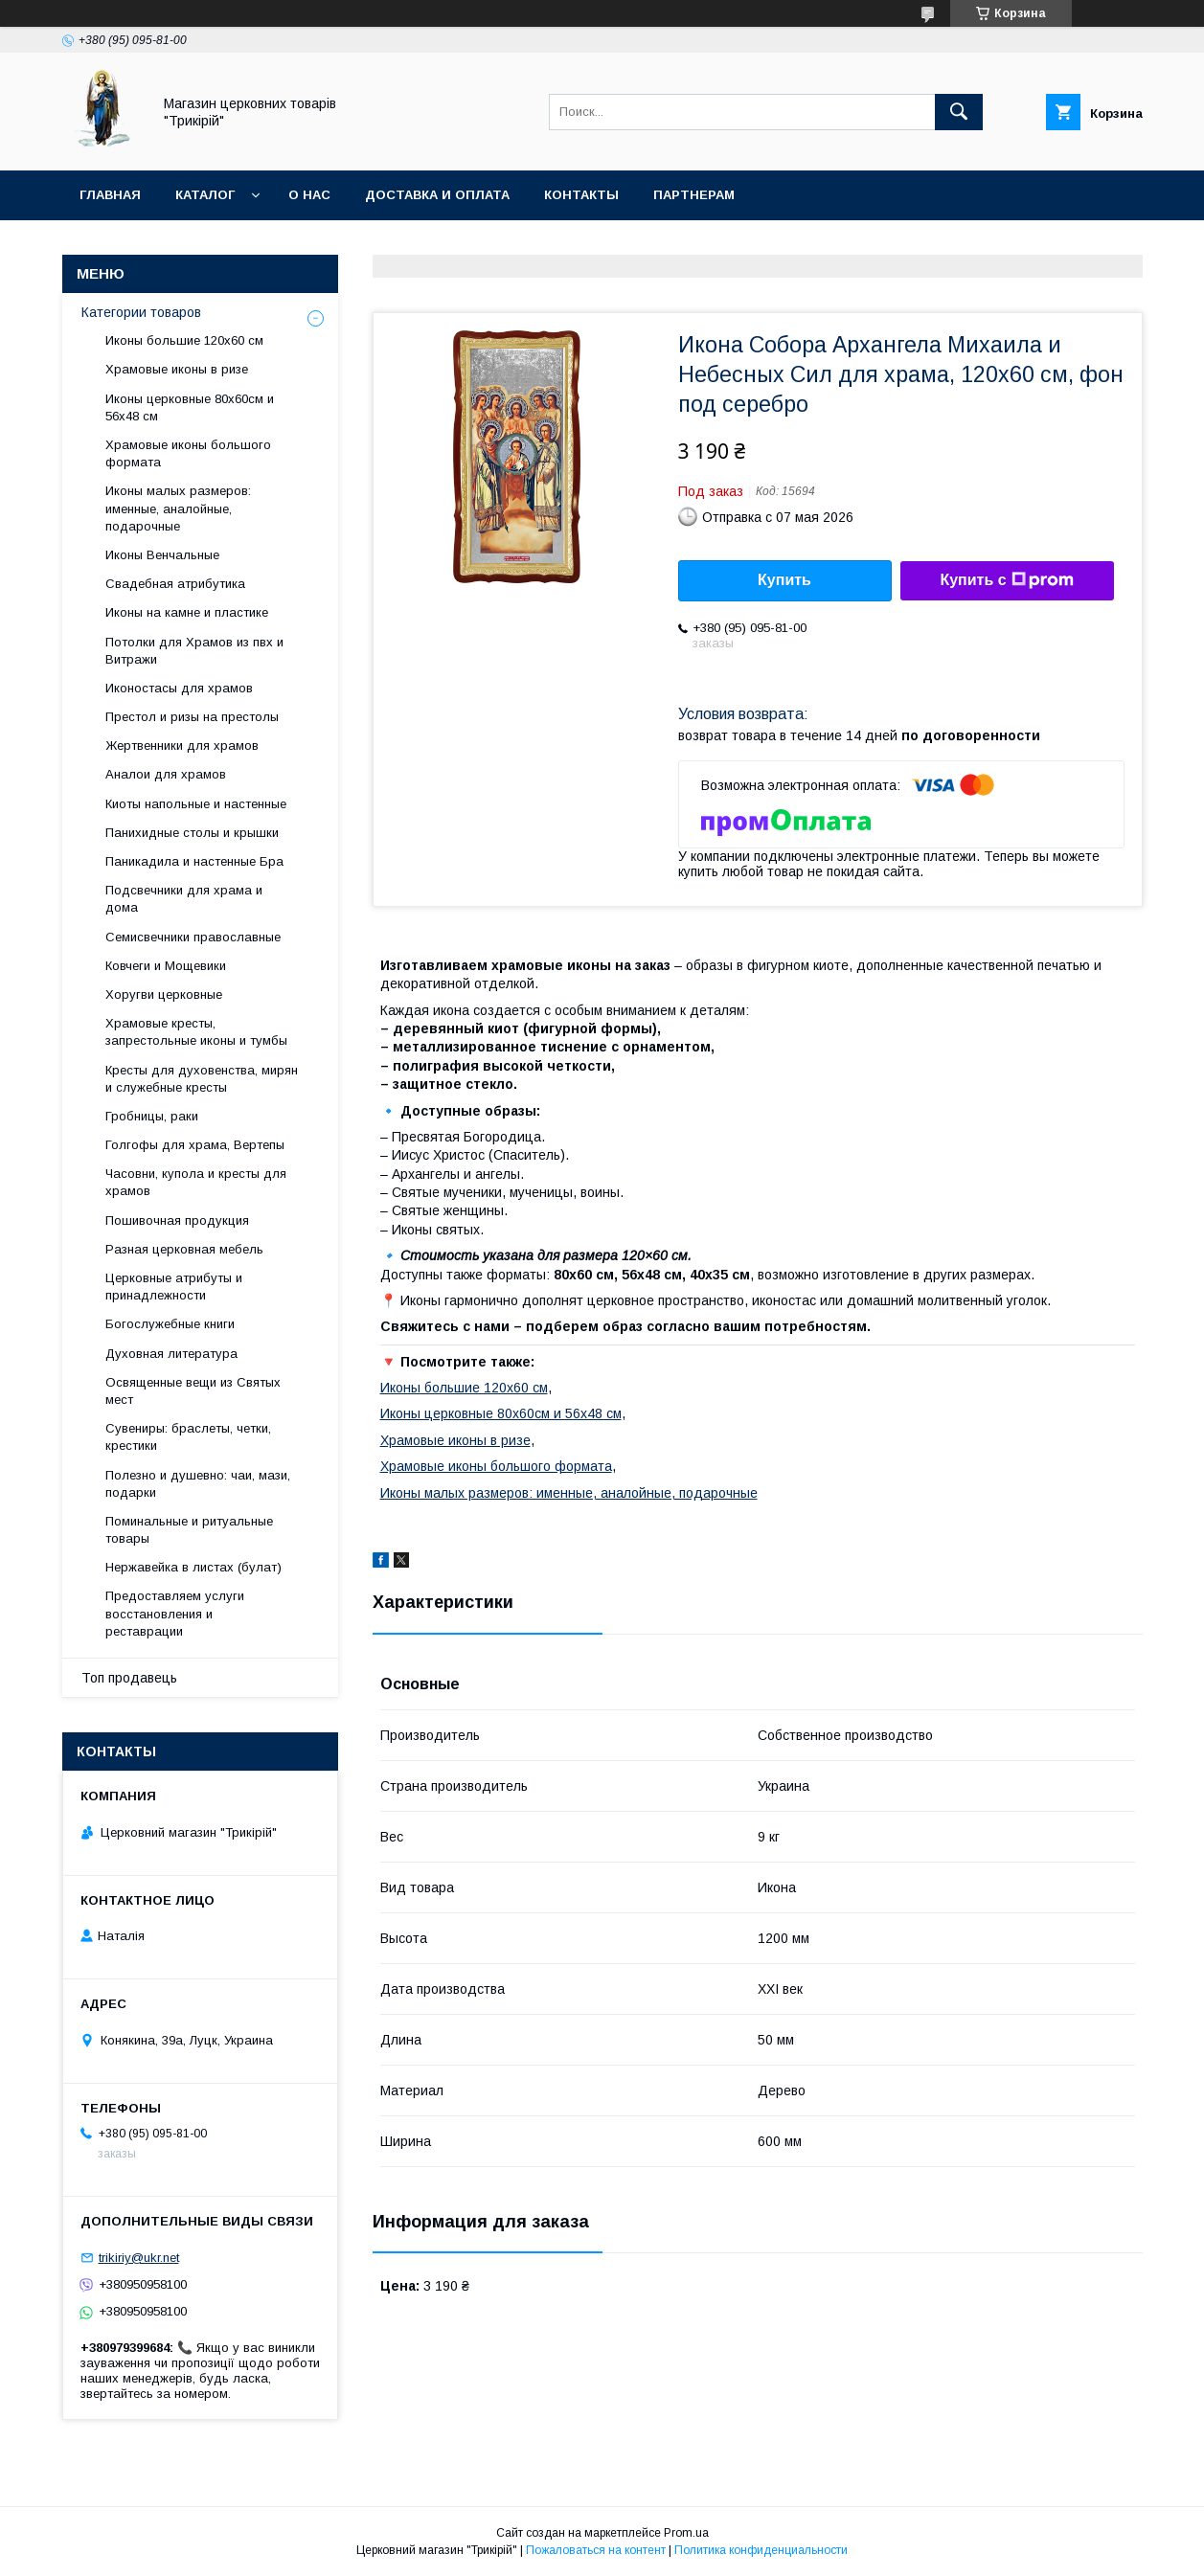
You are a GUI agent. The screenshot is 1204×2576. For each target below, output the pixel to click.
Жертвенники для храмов (182, 745)
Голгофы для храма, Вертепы (194, 1145)
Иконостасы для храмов (179, 688)
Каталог (205, 195)
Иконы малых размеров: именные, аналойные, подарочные (569, 1493)
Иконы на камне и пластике (186, 612)
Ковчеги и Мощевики (165, 966)
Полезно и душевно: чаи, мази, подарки (197, 1484)
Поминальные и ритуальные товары (189, 1530)
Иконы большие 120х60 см (464, 1387)
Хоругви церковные (163, 994)
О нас (309, 195)
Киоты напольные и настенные (195, 804)
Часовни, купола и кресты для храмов (195, 1182)
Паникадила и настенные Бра (194, 861)
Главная (110, 195)
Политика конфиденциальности (761, 2550)
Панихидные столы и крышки (192, 832)
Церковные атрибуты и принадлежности (173, 1286)
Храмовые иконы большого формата (496, 1466)
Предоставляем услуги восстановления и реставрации (174, 1613)
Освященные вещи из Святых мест (193, 1391)
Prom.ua (686, 2533)
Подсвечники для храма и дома (183, 899)
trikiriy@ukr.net (139, 2257)
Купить (784, 580)
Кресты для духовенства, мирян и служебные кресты (201, 1079)
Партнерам (694, 195)
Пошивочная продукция (177, 1220)
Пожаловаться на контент (596, 2550)
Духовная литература (171, 1353)
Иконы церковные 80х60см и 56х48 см (501, 1413)
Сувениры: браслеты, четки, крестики (188, 1437)
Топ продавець (129, 1677)
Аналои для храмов (165, 774)
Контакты (581, 195)
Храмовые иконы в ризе (455, 1440)
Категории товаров (141, 312)
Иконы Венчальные (162, 555)
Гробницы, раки (151, 1116)
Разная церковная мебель (184, 1249)
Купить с (1006, 580)
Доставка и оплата (437, 195)
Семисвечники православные (193, 937)
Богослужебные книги (170, 1324)
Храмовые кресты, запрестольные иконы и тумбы (196, 1032)
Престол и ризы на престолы (192, 717)
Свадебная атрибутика (175, 583)
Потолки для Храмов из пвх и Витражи (194, 651)
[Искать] (959, 112)
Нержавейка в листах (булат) (193, 1567)
